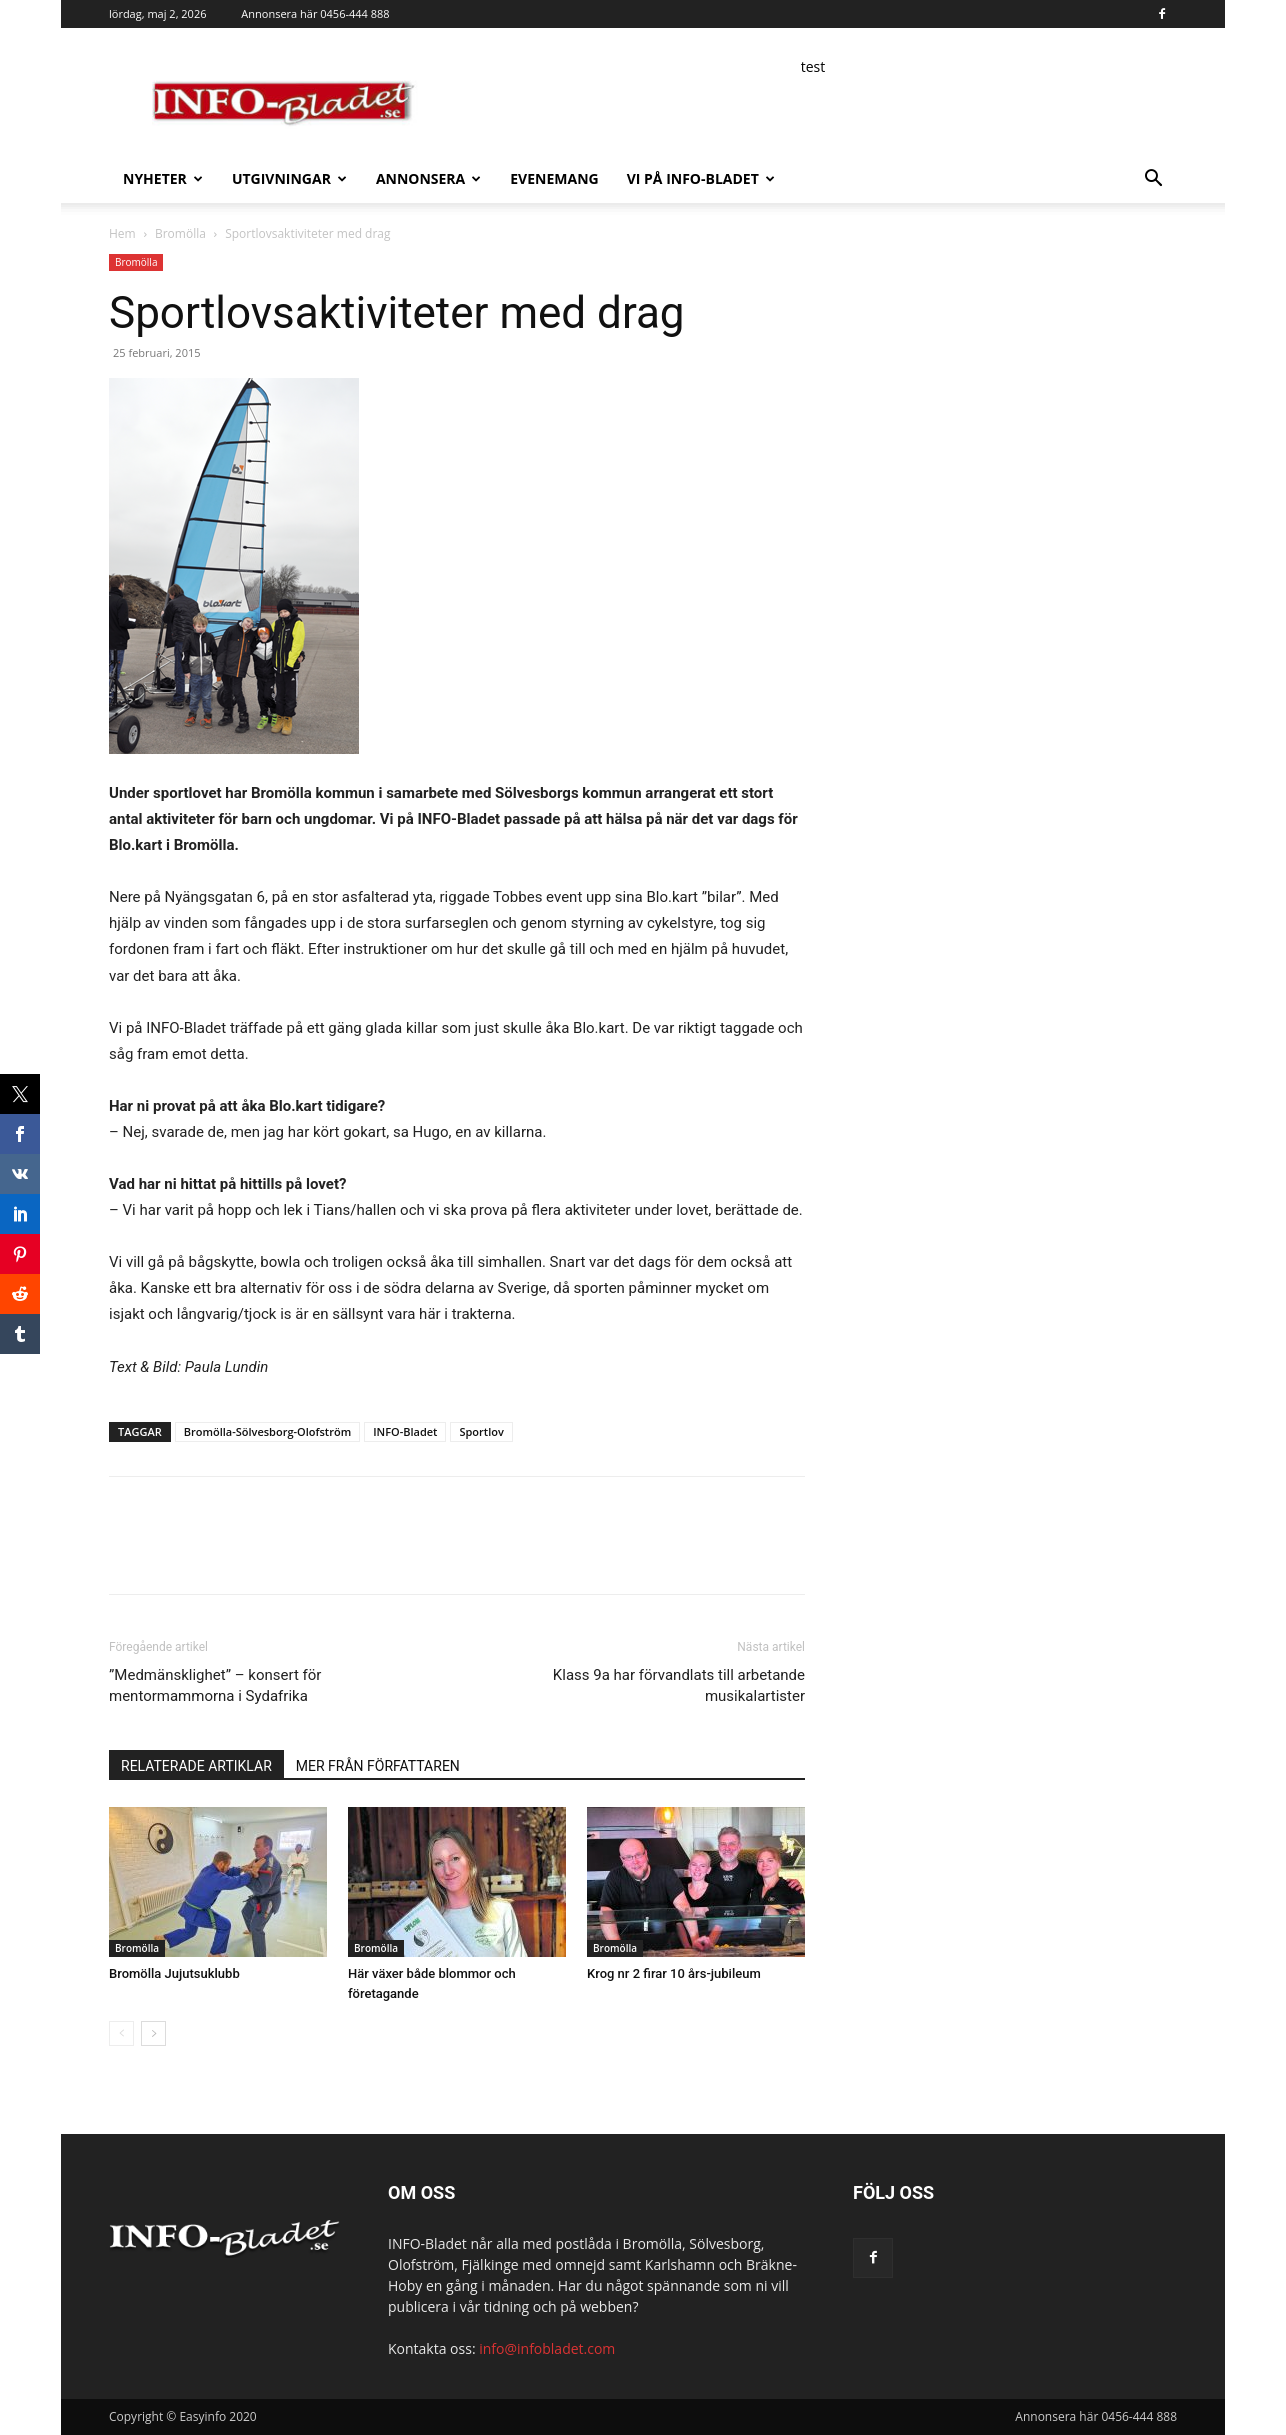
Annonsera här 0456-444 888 (315, 13)
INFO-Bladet (405, 1431)
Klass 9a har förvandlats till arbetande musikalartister (679, 1685)
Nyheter (163, 178)
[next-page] (153, 2033)
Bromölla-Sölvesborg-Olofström (267, 1431)
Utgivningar (289, 178)
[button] (1153, 180)
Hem (122, 233)
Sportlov (481, 1431)
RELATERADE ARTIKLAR (196, 1766)
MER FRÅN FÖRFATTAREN (378, 1766)
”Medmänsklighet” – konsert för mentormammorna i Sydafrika (215, 1685)
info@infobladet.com (547, 2348)
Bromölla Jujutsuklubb (174, 1973)
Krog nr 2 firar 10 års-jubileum (674, 1973)
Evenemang (554, 178)
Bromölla (180, 233)
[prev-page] (121, 2033)
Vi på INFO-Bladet (701, 178)
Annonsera (428, 178)
